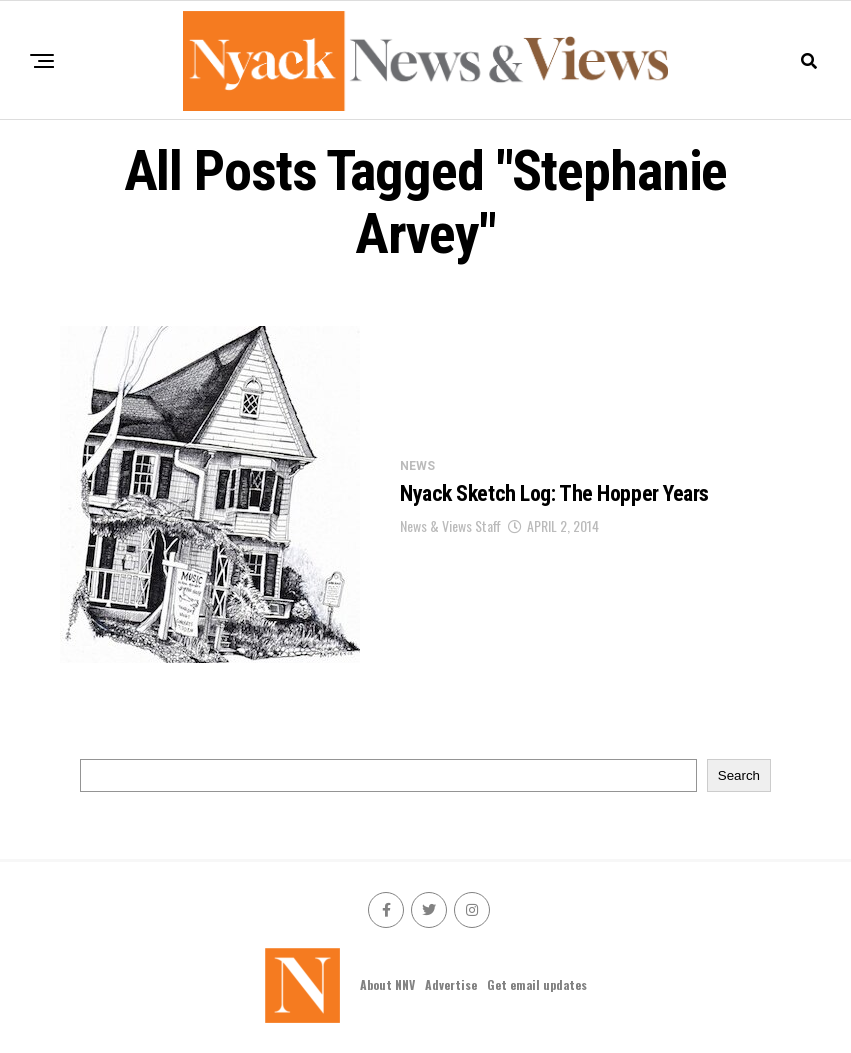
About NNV (387, 984)
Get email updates (537, 984)
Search (739, 775)
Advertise (451, 984)
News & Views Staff (450, 525)
